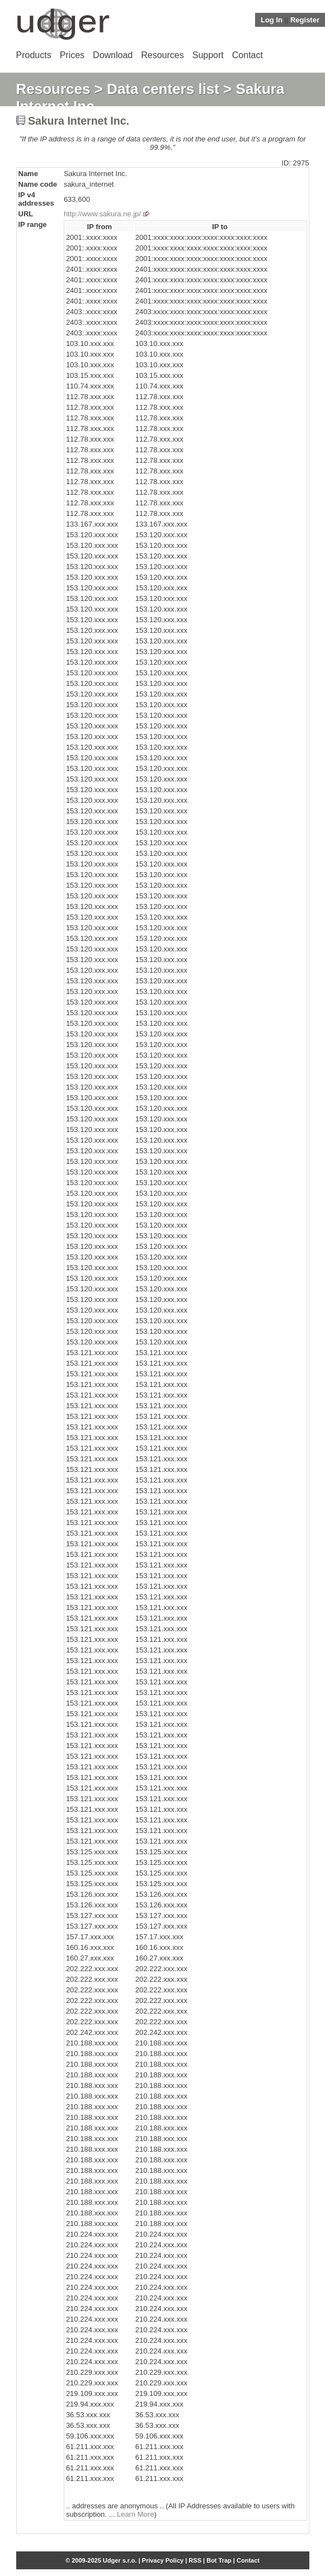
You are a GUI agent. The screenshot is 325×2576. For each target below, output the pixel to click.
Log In (271, 20)
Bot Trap (219, 2560)
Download (113, 55)
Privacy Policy (163, 2560)
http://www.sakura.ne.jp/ (102, 214)
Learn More (135, 2514)
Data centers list (163, 88)
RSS (195, 2560)
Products (33, 55)
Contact (247, 55)
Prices (72, 55)
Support (208, 55)
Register (304, 20)
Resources (162, 55)
